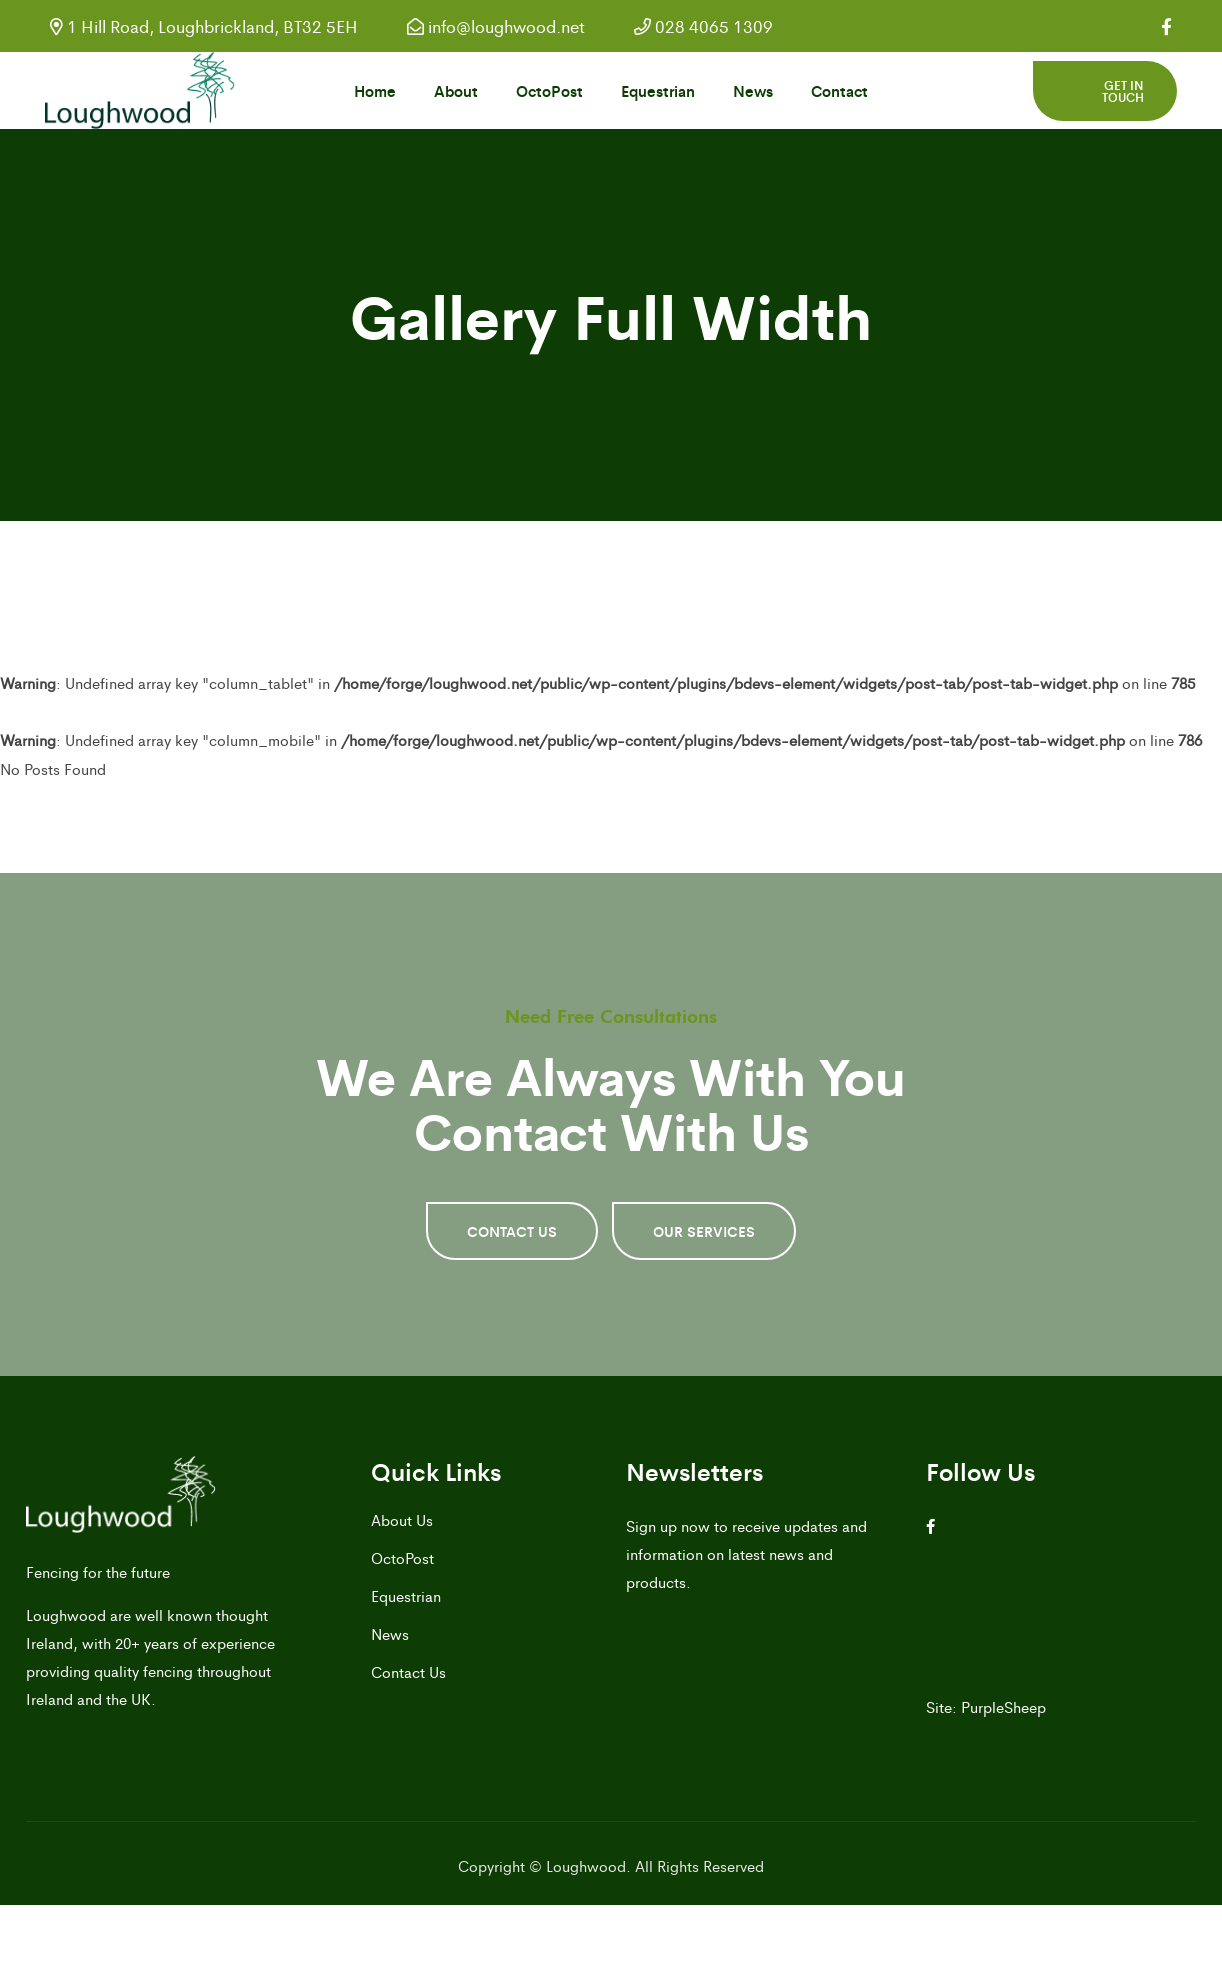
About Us (402, 1519)
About (456, 90)
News (753, 90)
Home (375, 90)
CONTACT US (512, 1231)
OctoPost (549, 90)
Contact (839, 90)
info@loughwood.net (496, 26)
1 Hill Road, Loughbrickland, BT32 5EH (204, 26)
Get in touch (1123, 91)
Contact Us (408, 1671)
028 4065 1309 (703, 26)
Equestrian (658, 90)
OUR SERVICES (704, 1231)
